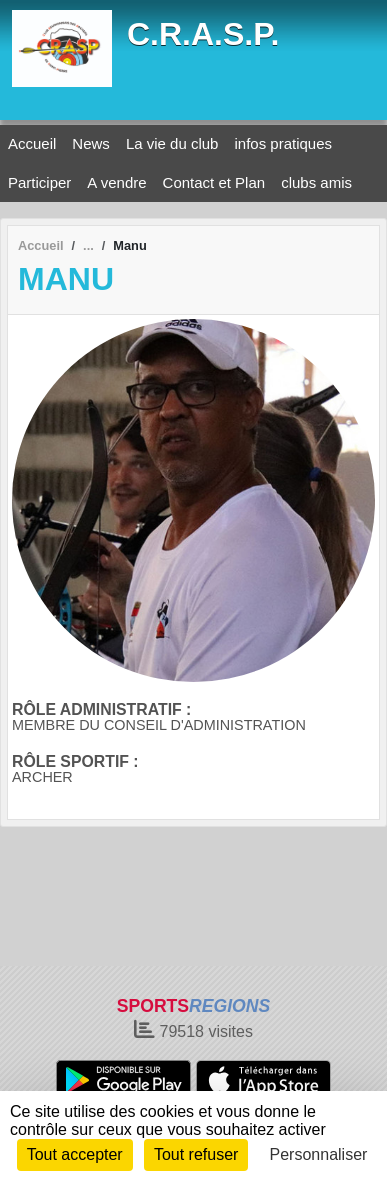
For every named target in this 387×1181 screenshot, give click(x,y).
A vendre (116, 182)
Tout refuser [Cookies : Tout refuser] (196, 1154)
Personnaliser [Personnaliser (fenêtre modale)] (319, 1154)
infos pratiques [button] (283, 143)
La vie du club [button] (172, 143)
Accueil (32, 143)
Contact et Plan (214, 182)
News (91, 143)
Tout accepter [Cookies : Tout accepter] (75, 1154)
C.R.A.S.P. (203, 34)
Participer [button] (39, 182)
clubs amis (316, 182)
